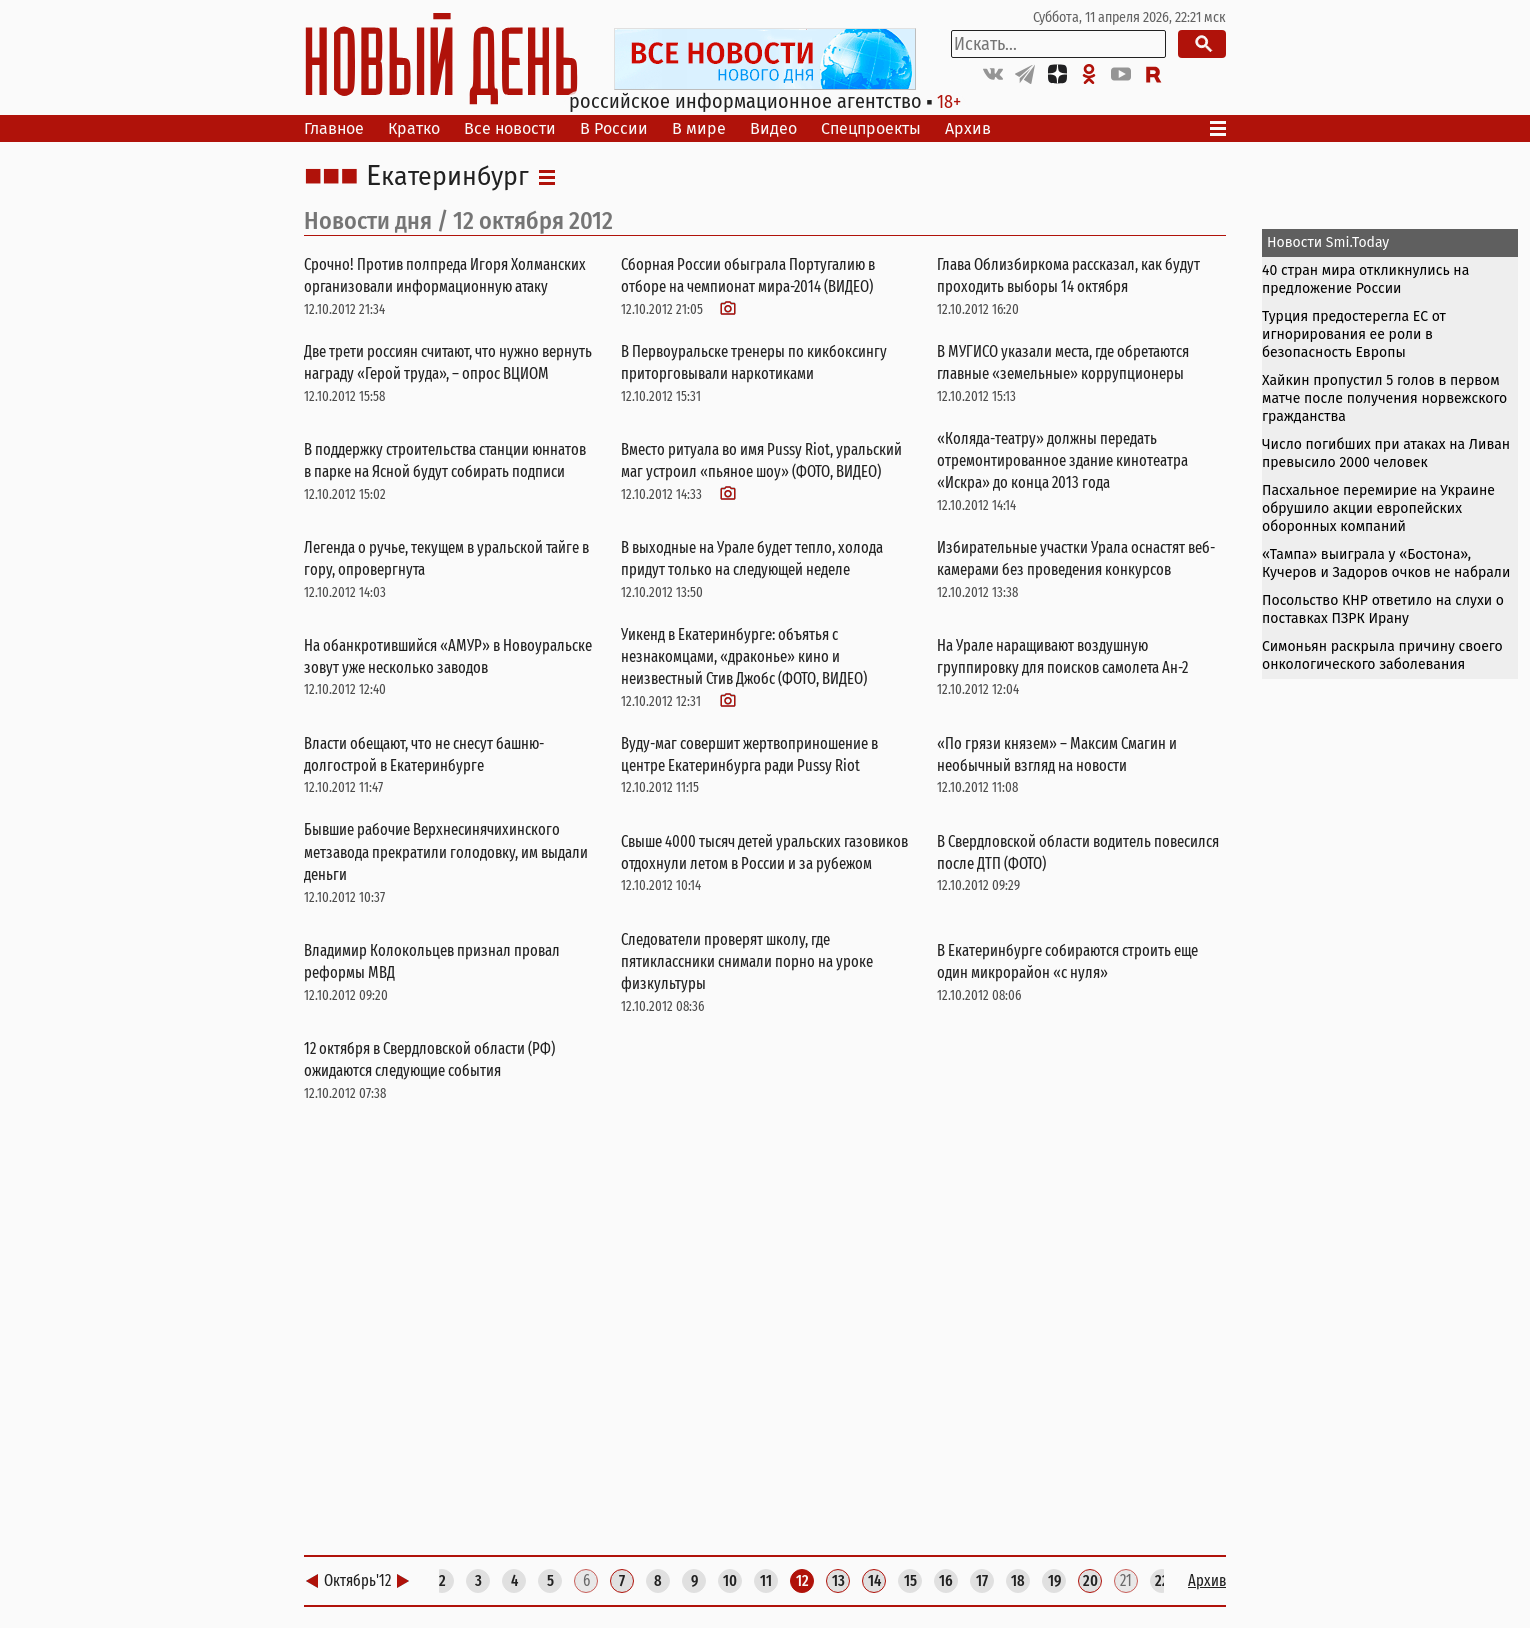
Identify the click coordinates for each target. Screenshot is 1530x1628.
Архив (968, 128)
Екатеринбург (447, 177)
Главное (334, 128)
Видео (773, 128)
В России (614, 128)
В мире (699, 128)
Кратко (414, 128)
